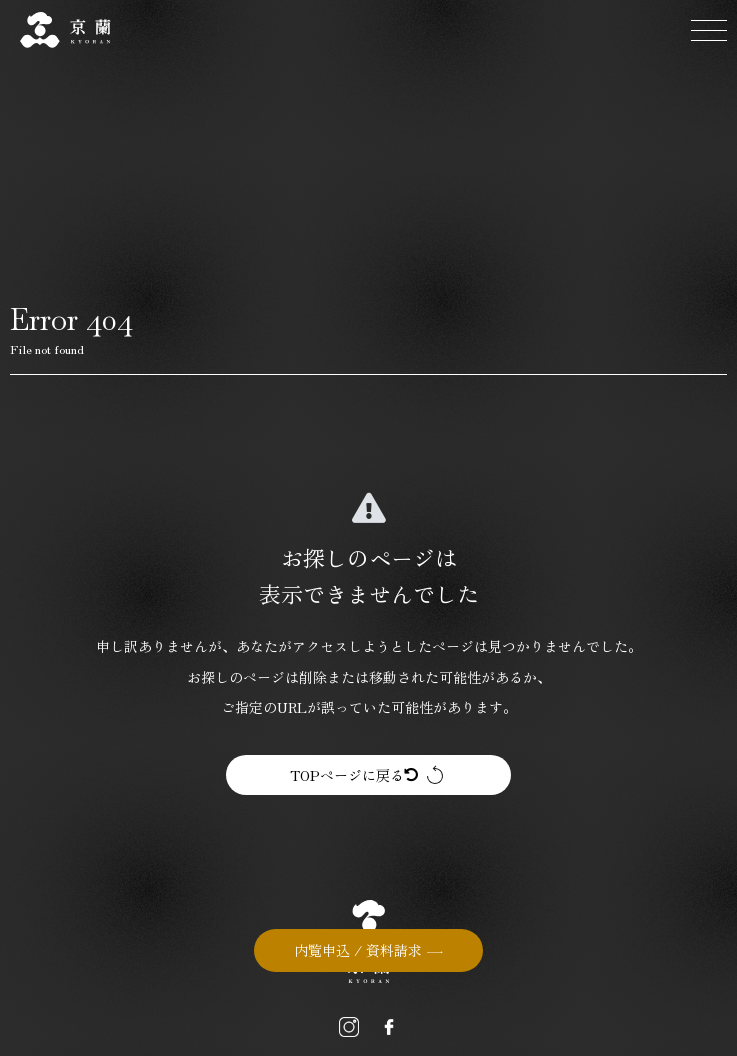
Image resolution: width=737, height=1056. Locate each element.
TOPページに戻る (354, 775)
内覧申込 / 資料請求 (358, 950)
